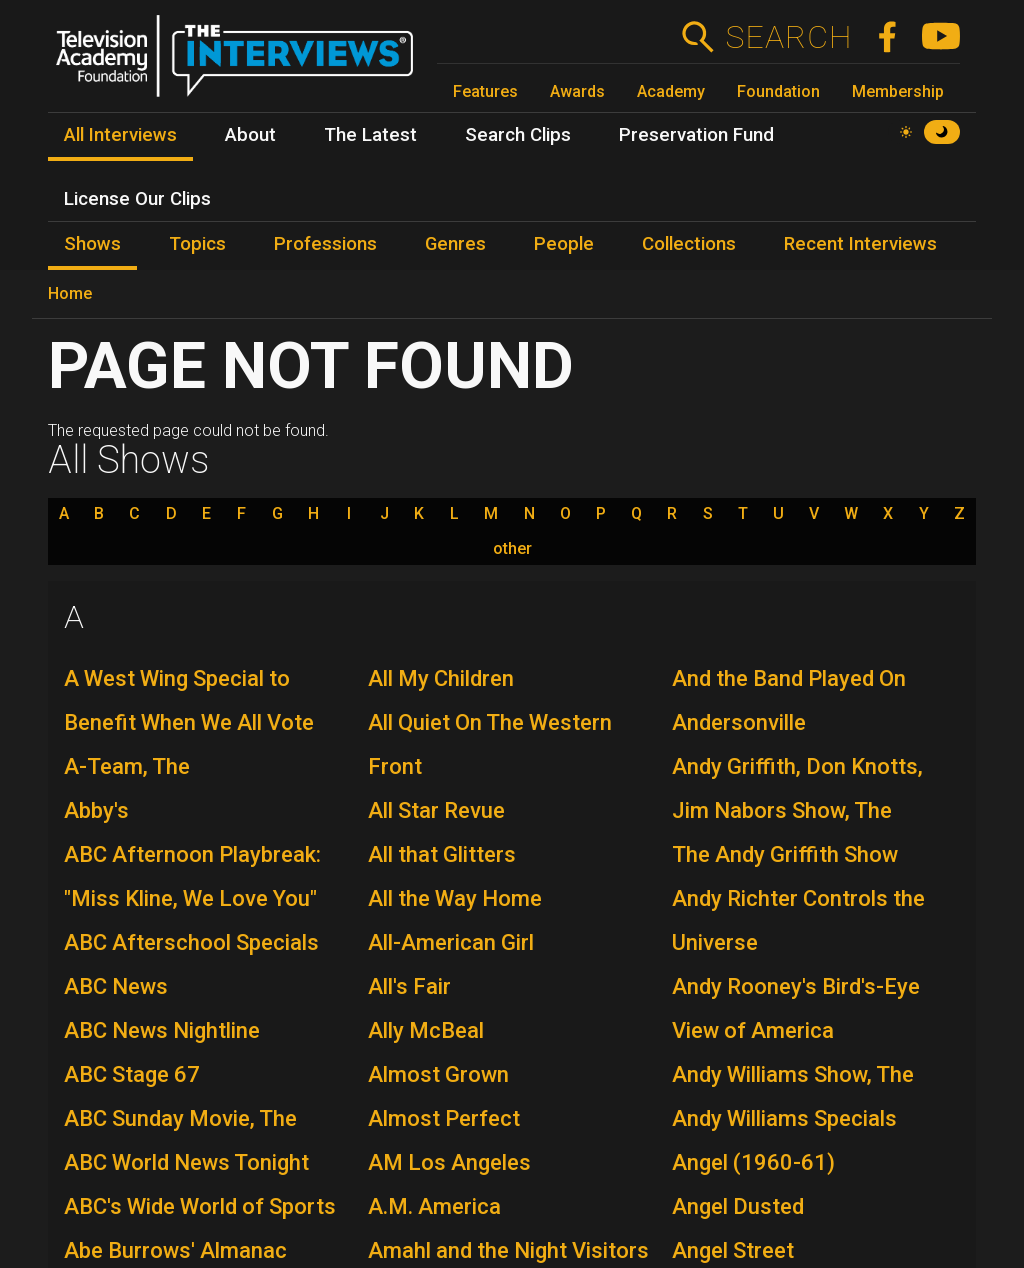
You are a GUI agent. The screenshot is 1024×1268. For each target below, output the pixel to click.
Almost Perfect (444, 1118)
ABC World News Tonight (186, 1162)
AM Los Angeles (449, 1162)
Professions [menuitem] (325, 244)
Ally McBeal (426, 1030)
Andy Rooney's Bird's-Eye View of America (796, 1008)
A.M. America (434, 1206)
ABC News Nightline (162, 1030)
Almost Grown (438, 1074)
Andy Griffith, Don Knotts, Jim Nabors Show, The (797, 788)
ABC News (116, 986)
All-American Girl (451, 942)
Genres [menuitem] (455, 244)
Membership (898, 91)
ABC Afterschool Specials (191, 942)
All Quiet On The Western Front (490, 744)
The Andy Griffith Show (785, 854)
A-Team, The (127, 766)
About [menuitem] (250, 135)
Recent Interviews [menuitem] (860, 244)
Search (788, 37)
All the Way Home (455, 898)
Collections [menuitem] (689, 244)
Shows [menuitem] (92, 244)
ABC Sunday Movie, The (180, 1118)
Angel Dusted (738, 1206)
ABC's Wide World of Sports (200, 1206)
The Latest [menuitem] (370, 135)
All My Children (441, 678)
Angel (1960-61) (753, 1162)
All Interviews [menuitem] (120, 135)
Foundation (778, 91)
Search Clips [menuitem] (518, 135)
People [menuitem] (564, 244)
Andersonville (739, 722)
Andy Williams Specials (784, 1118)
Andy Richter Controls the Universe (798, 920)
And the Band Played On (789, 678)
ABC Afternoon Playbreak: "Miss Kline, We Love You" (192, 876)
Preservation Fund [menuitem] (696, 135)
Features (485, 91)
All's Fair (409, 986)
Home (70, 293)
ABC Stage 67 (132, 1074)
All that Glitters (442, 854)
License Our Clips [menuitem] (137, 199)
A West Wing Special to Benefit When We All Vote (189, 700)
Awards (577, 91)
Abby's (96, 810)
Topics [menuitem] (197, 244)
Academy (671, 91)
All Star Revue (436, 810)
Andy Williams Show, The (793, 1074)
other (512, 549)
